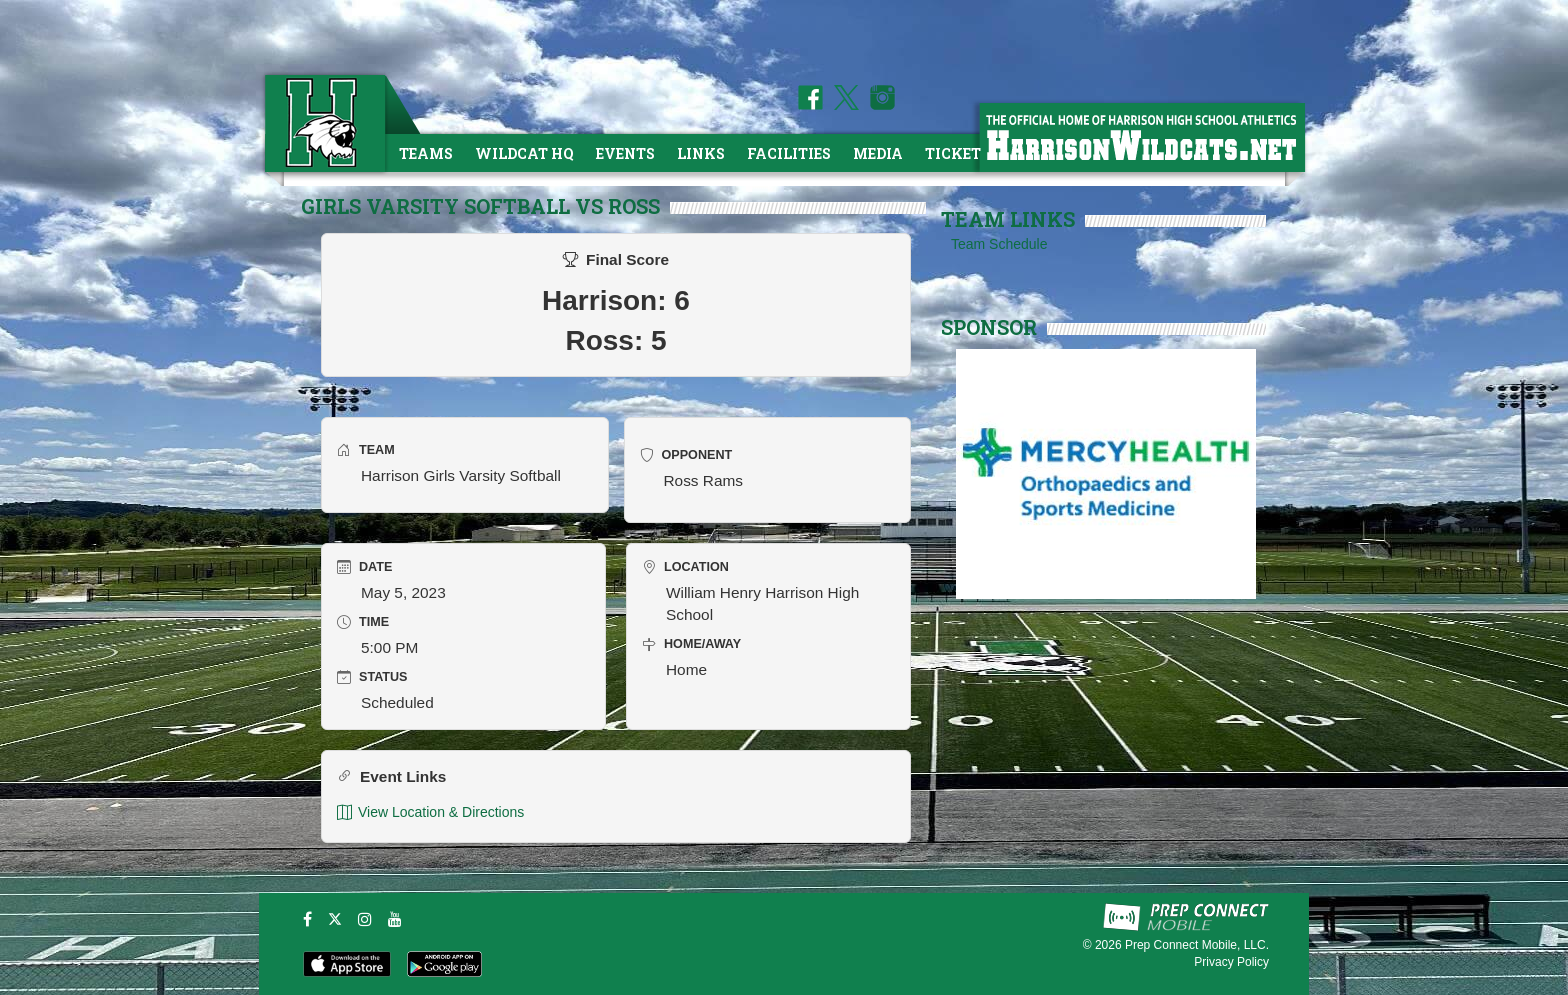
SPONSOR (989, 327)
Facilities (789, 153)
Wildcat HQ (524, 153)
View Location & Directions (430, 812)
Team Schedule (999, 244)
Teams (426, 153)
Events (625, 153)
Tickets (957, 153)
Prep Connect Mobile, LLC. (1197, 945)
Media (878, 153)
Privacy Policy (1231, 962)
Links (701, 153)
